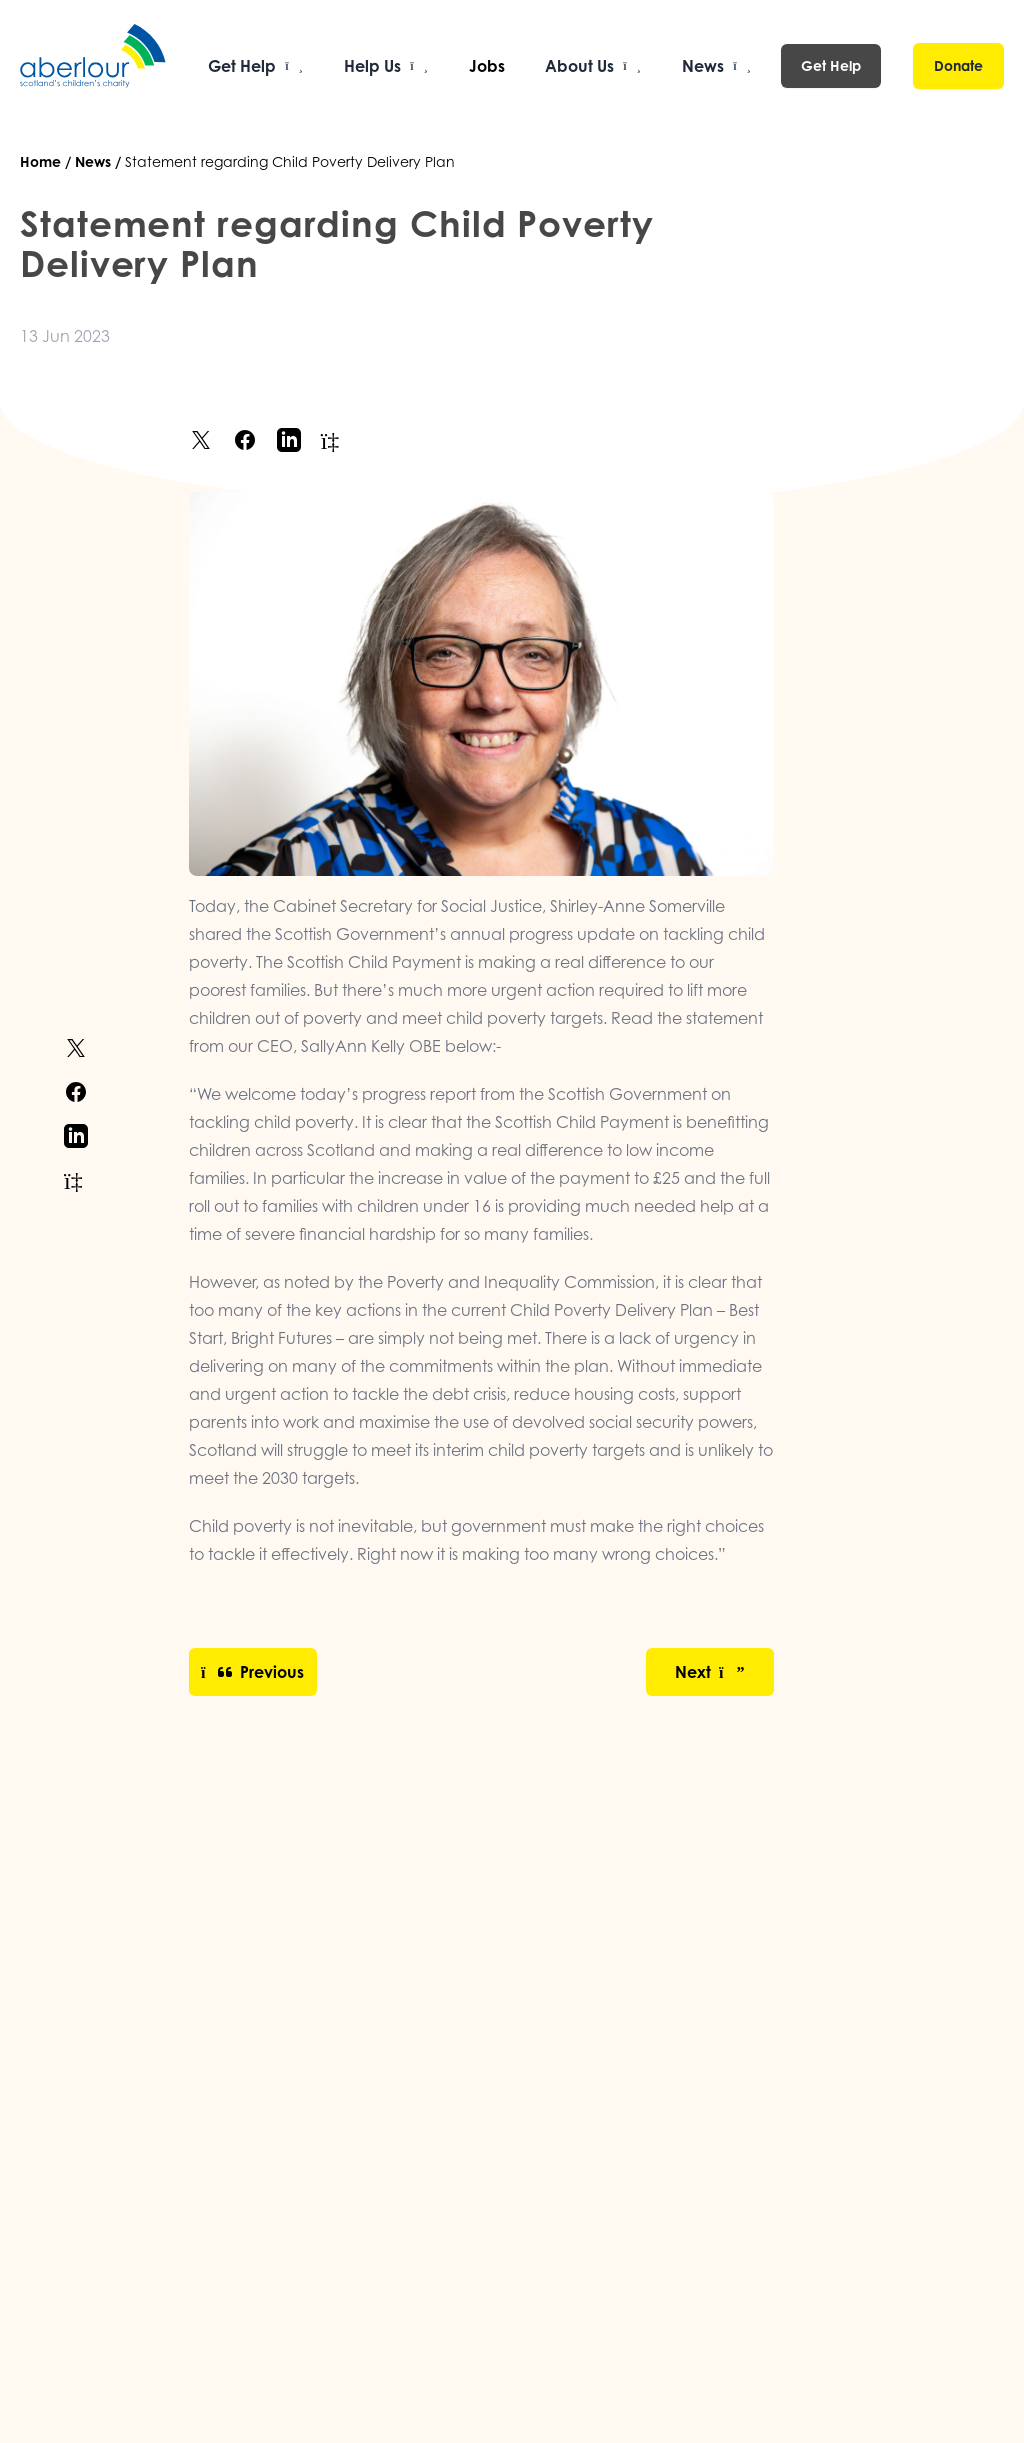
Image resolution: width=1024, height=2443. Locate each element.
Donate (958, 65)
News (93, 161)
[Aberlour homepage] (94, 66)
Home (40, 161)
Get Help (831, 65)
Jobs (487, 66)
